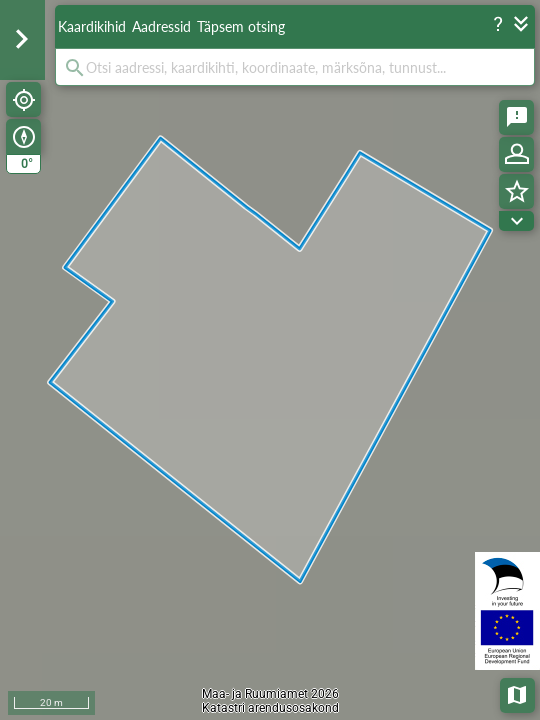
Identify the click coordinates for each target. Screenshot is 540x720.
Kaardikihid (92, 26)
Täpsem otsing (241, 26)
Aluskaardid (518, 693)
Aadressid (161, 26)
